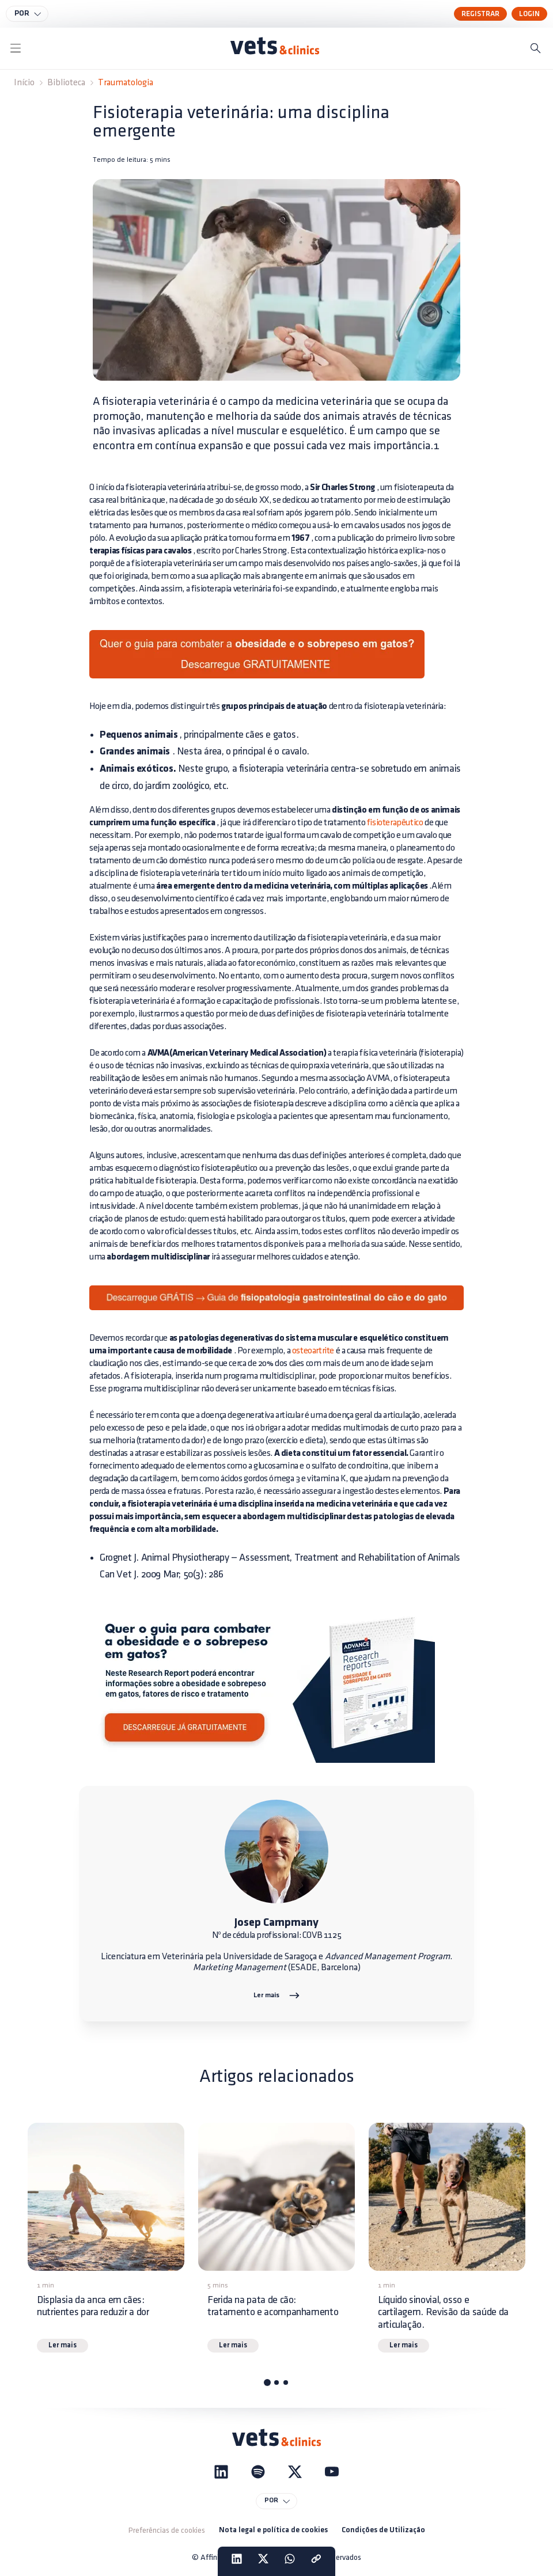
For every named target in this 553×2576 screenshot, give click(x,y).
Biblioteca (66, 82)
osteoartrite (313, 1350)
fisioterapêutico (395, 822)
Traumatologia (125, 82)
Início (24, 82)
